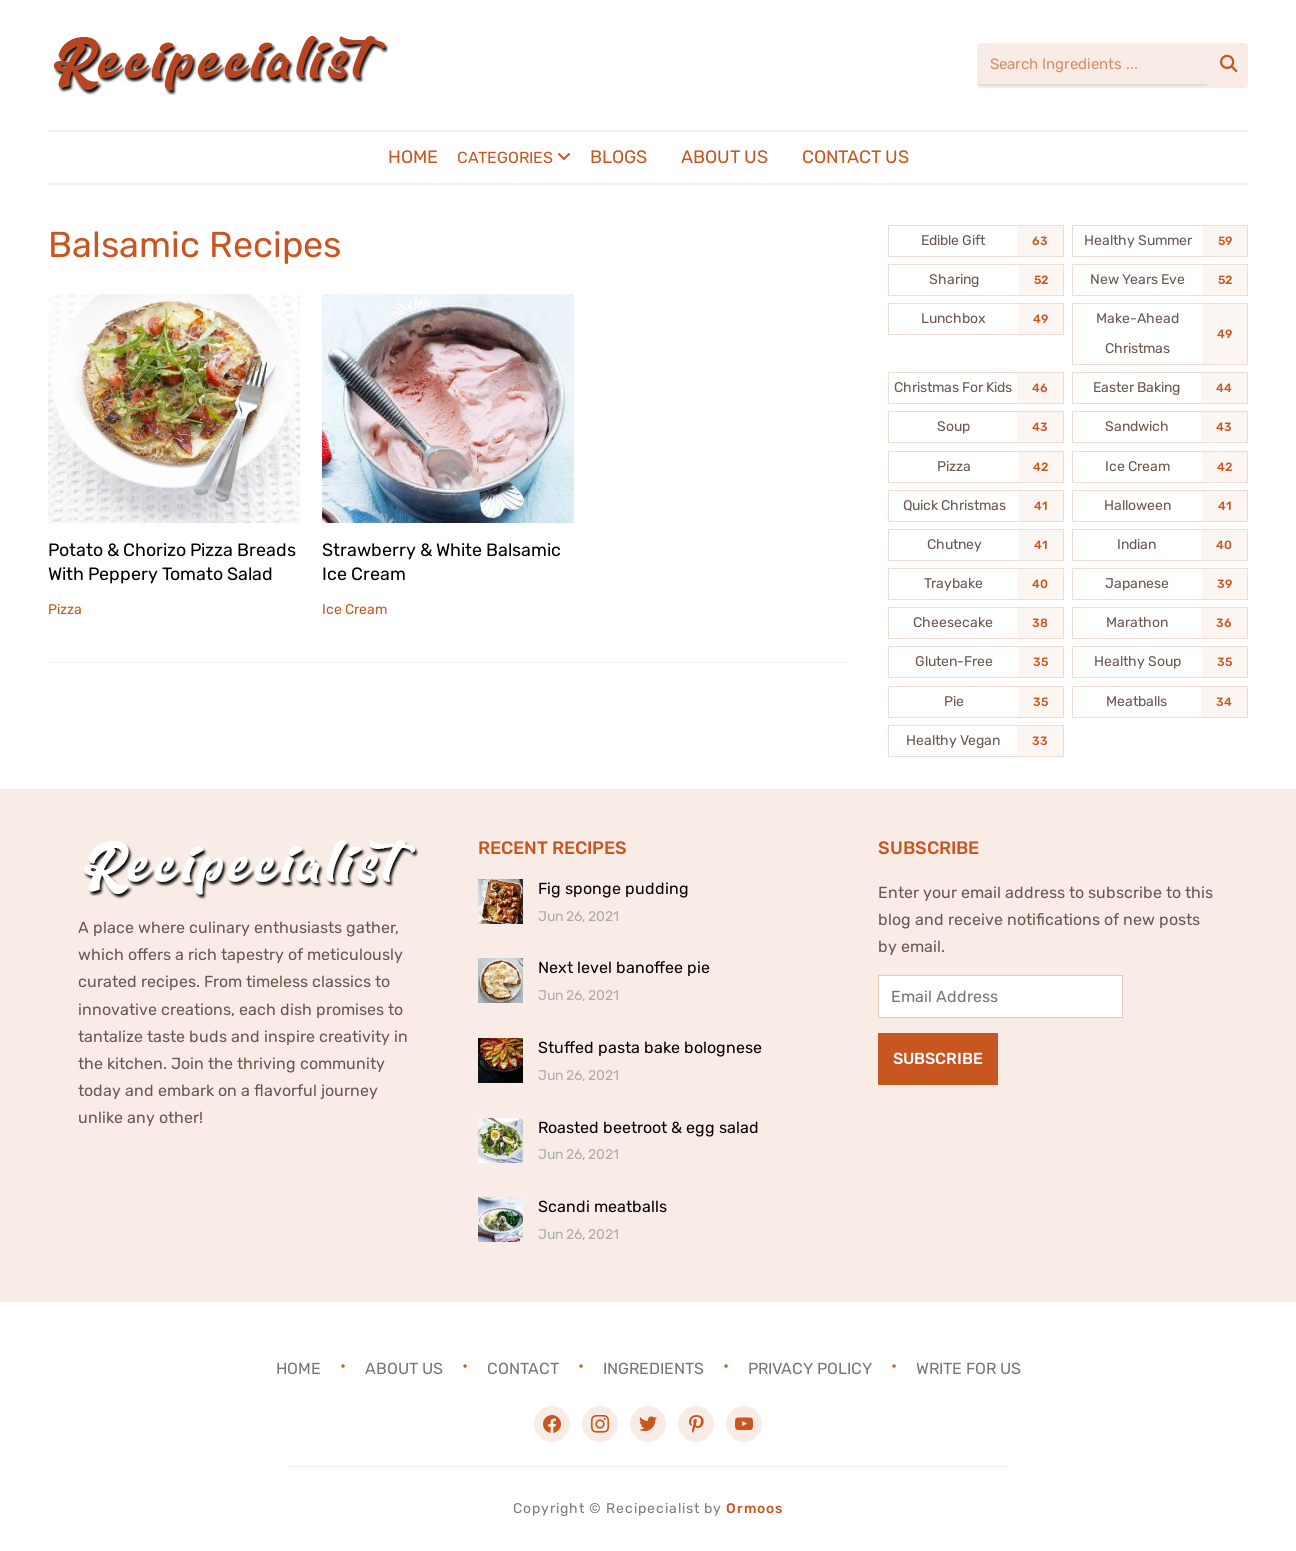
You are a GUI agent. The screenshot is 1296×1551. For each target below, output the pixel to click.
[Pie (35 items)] (976, 702)
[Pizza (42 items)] (976, 467)
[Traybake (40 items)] (976, 584)
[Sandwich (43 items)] (1160, 427)
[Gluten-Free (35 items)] (976, 662)
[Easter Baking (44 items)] (1160, 388)
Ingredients (653, 1368)
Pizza (65, 607)
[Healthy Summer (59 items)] (1160, 241)
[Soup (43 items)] (976, 427)
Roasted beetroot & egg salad (648, 1127)
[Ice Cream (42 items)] (1160, 467)
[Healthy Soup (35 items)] (1160, 662)
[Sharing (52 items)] (976, 280)
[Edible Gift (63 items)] (976, 241)
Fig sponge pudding (613, 888)
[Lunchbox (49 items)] (976, 319)
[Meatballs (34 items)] (1160, 702)
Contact (523, 1368)
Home (413, 157)
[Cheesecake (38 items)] (976, 623)
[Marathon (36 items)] (1160, 623)
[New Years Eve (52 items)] (1160, 280)
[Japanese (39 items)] (1160, 584)
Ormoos (755, 1508)
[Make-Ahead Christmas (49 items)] (1160, 334)
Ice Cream (354, 607)
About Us (724, 157)
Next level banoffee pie (624, 967)
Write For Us (968, 1368)
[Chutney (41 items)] (976, 545)
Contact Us (855, 157)
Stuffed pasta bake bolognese (650, 1047)
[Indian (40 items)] (1160, 545)
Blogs (618, 157)
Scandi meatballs (602, 1206)
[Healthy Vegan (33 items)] (976, 741)
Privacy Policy (810, 1368)
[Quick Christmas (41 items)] (976, 506)
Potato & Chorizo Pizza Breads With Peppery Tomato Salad (173, 560)
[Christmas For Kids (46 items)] (976, 388)
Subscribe (938, 1058)
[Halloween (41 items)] (1160, 506)
